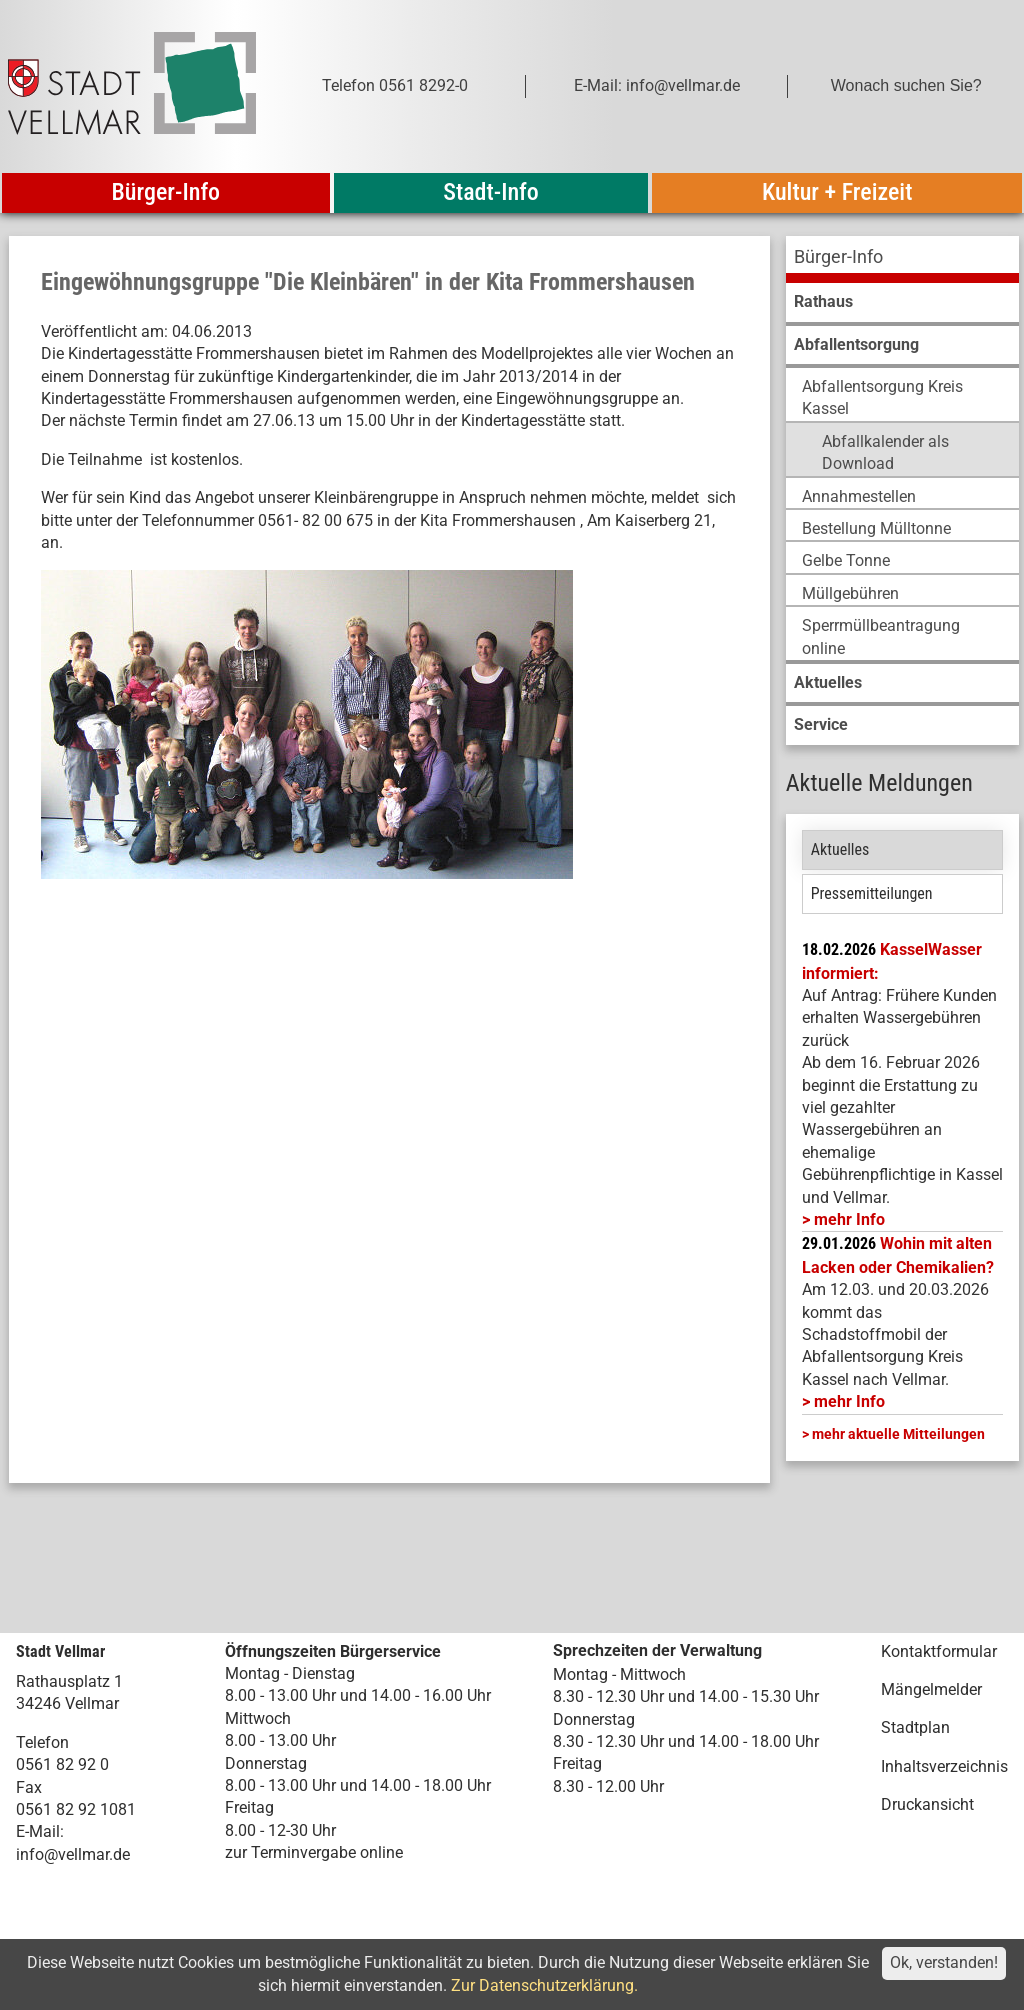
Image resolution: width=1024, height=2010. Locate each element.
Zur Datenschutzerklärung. (544, 1985)
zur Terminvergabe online (314, 1852)
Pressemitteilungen (872, 893)
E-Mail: (40, 1831)
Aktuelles (840, 849)
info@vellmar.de (73, 1854)
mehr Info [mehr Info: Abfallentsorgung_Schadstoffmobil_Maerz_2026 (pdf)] (849, 1401)
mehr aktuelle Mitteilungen (898, 1434)
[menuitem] (902, 259)
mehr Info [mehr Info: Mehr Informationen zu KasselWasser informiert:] (849, 1219)
